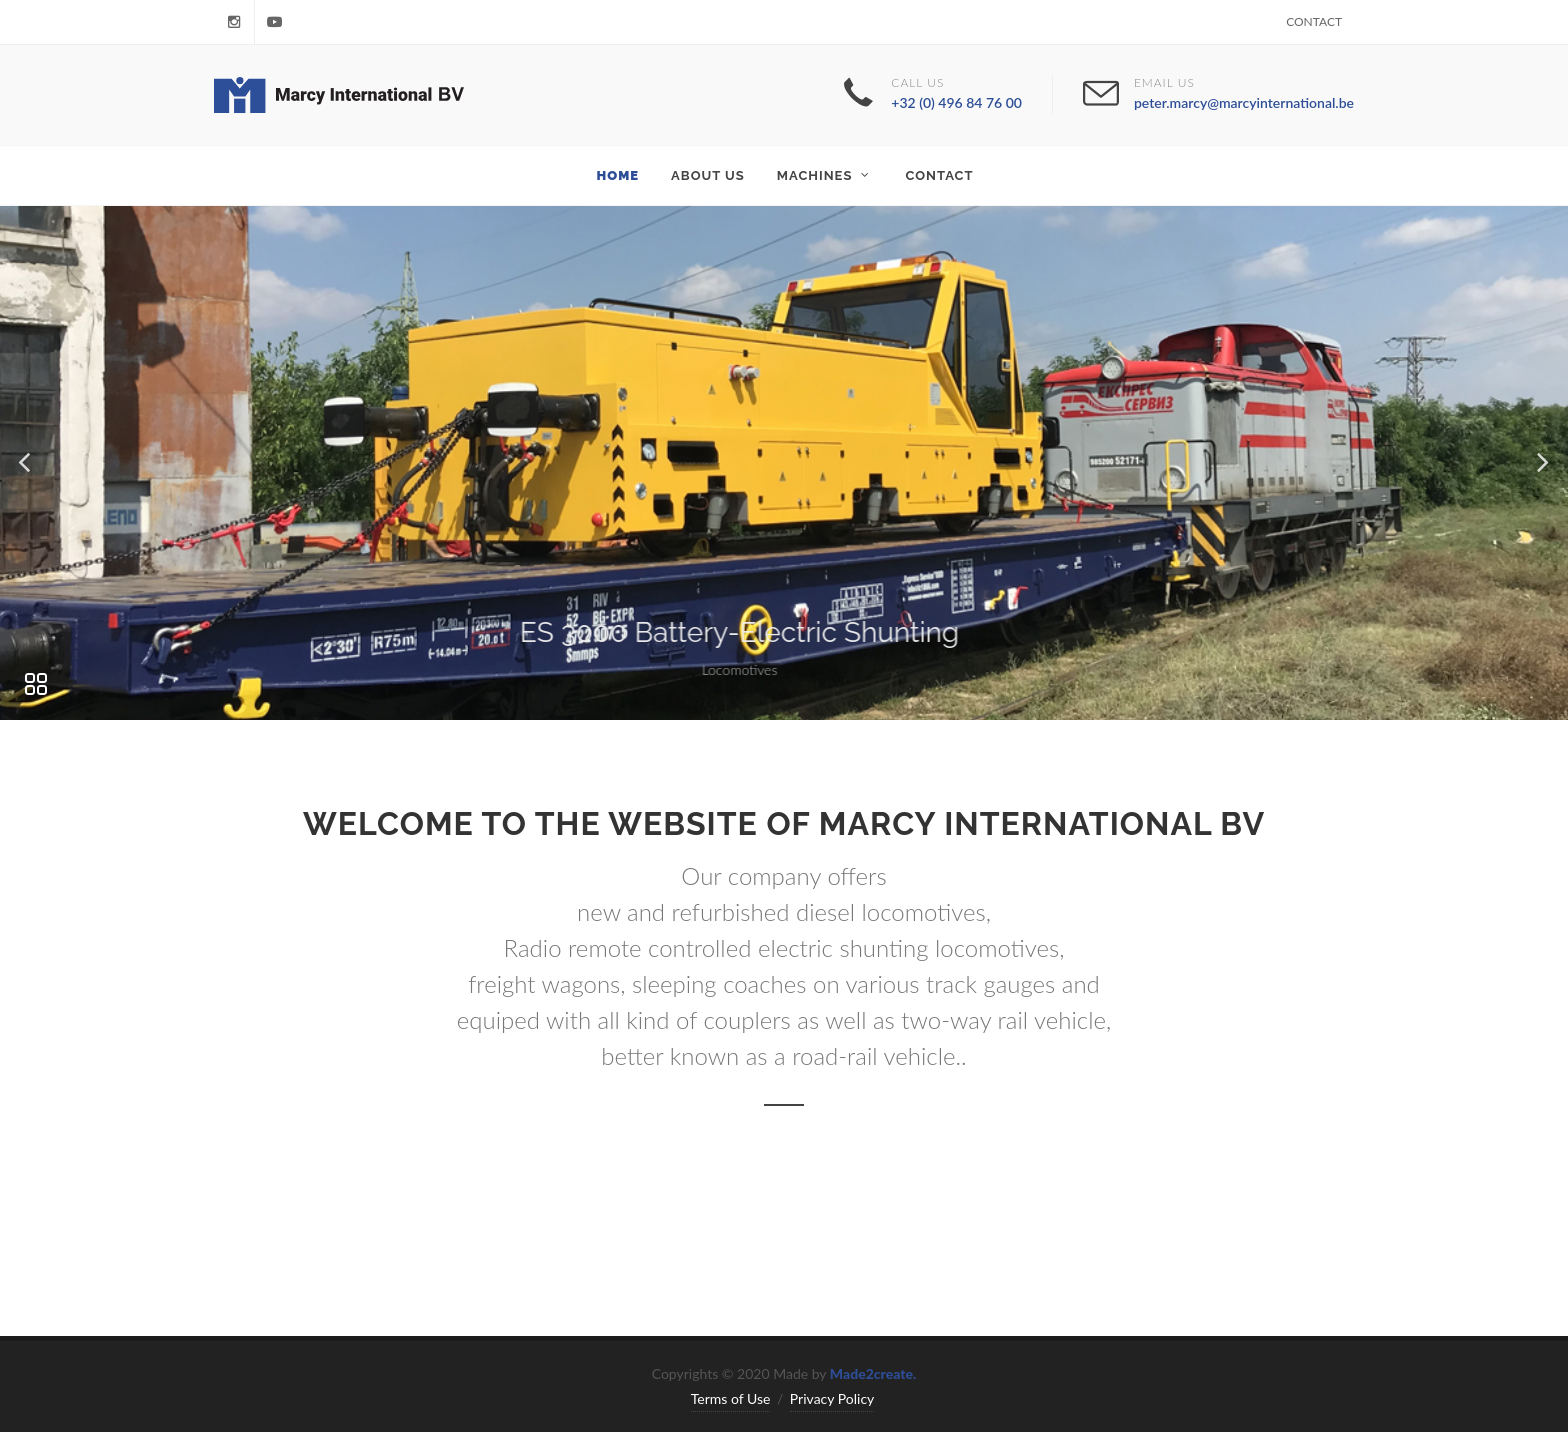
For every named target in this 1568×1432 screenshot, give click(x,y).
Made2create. (873, 1373)
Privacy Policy (832, 1398)
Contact (1314, 21)
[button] (26, 463)
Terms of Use (731, 1398)
